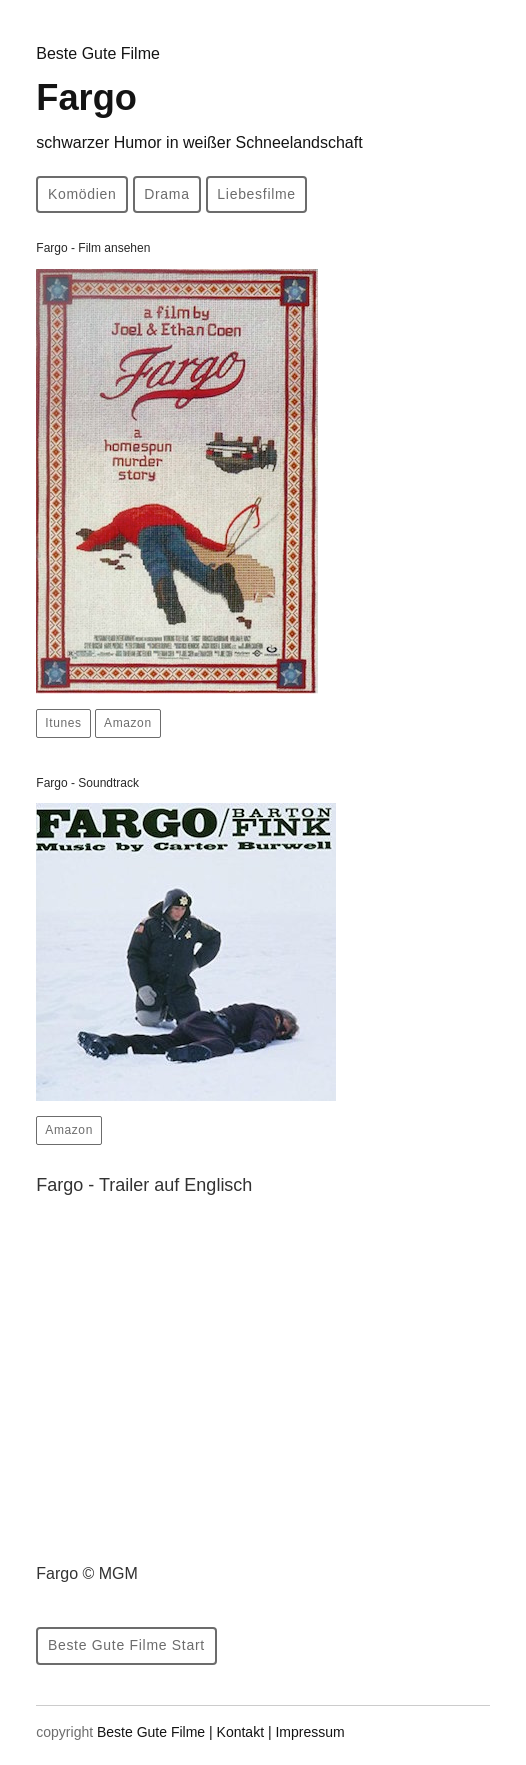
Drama (167, 194)
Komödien (82, 194)
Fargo (199, 114)
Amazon (128, 723)
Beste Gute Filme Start (126, 1645)
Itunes (63, 723)
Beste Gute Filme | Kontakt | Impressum (221, 1732)
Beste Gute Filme (98, 53)
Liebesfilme (256, 194)
